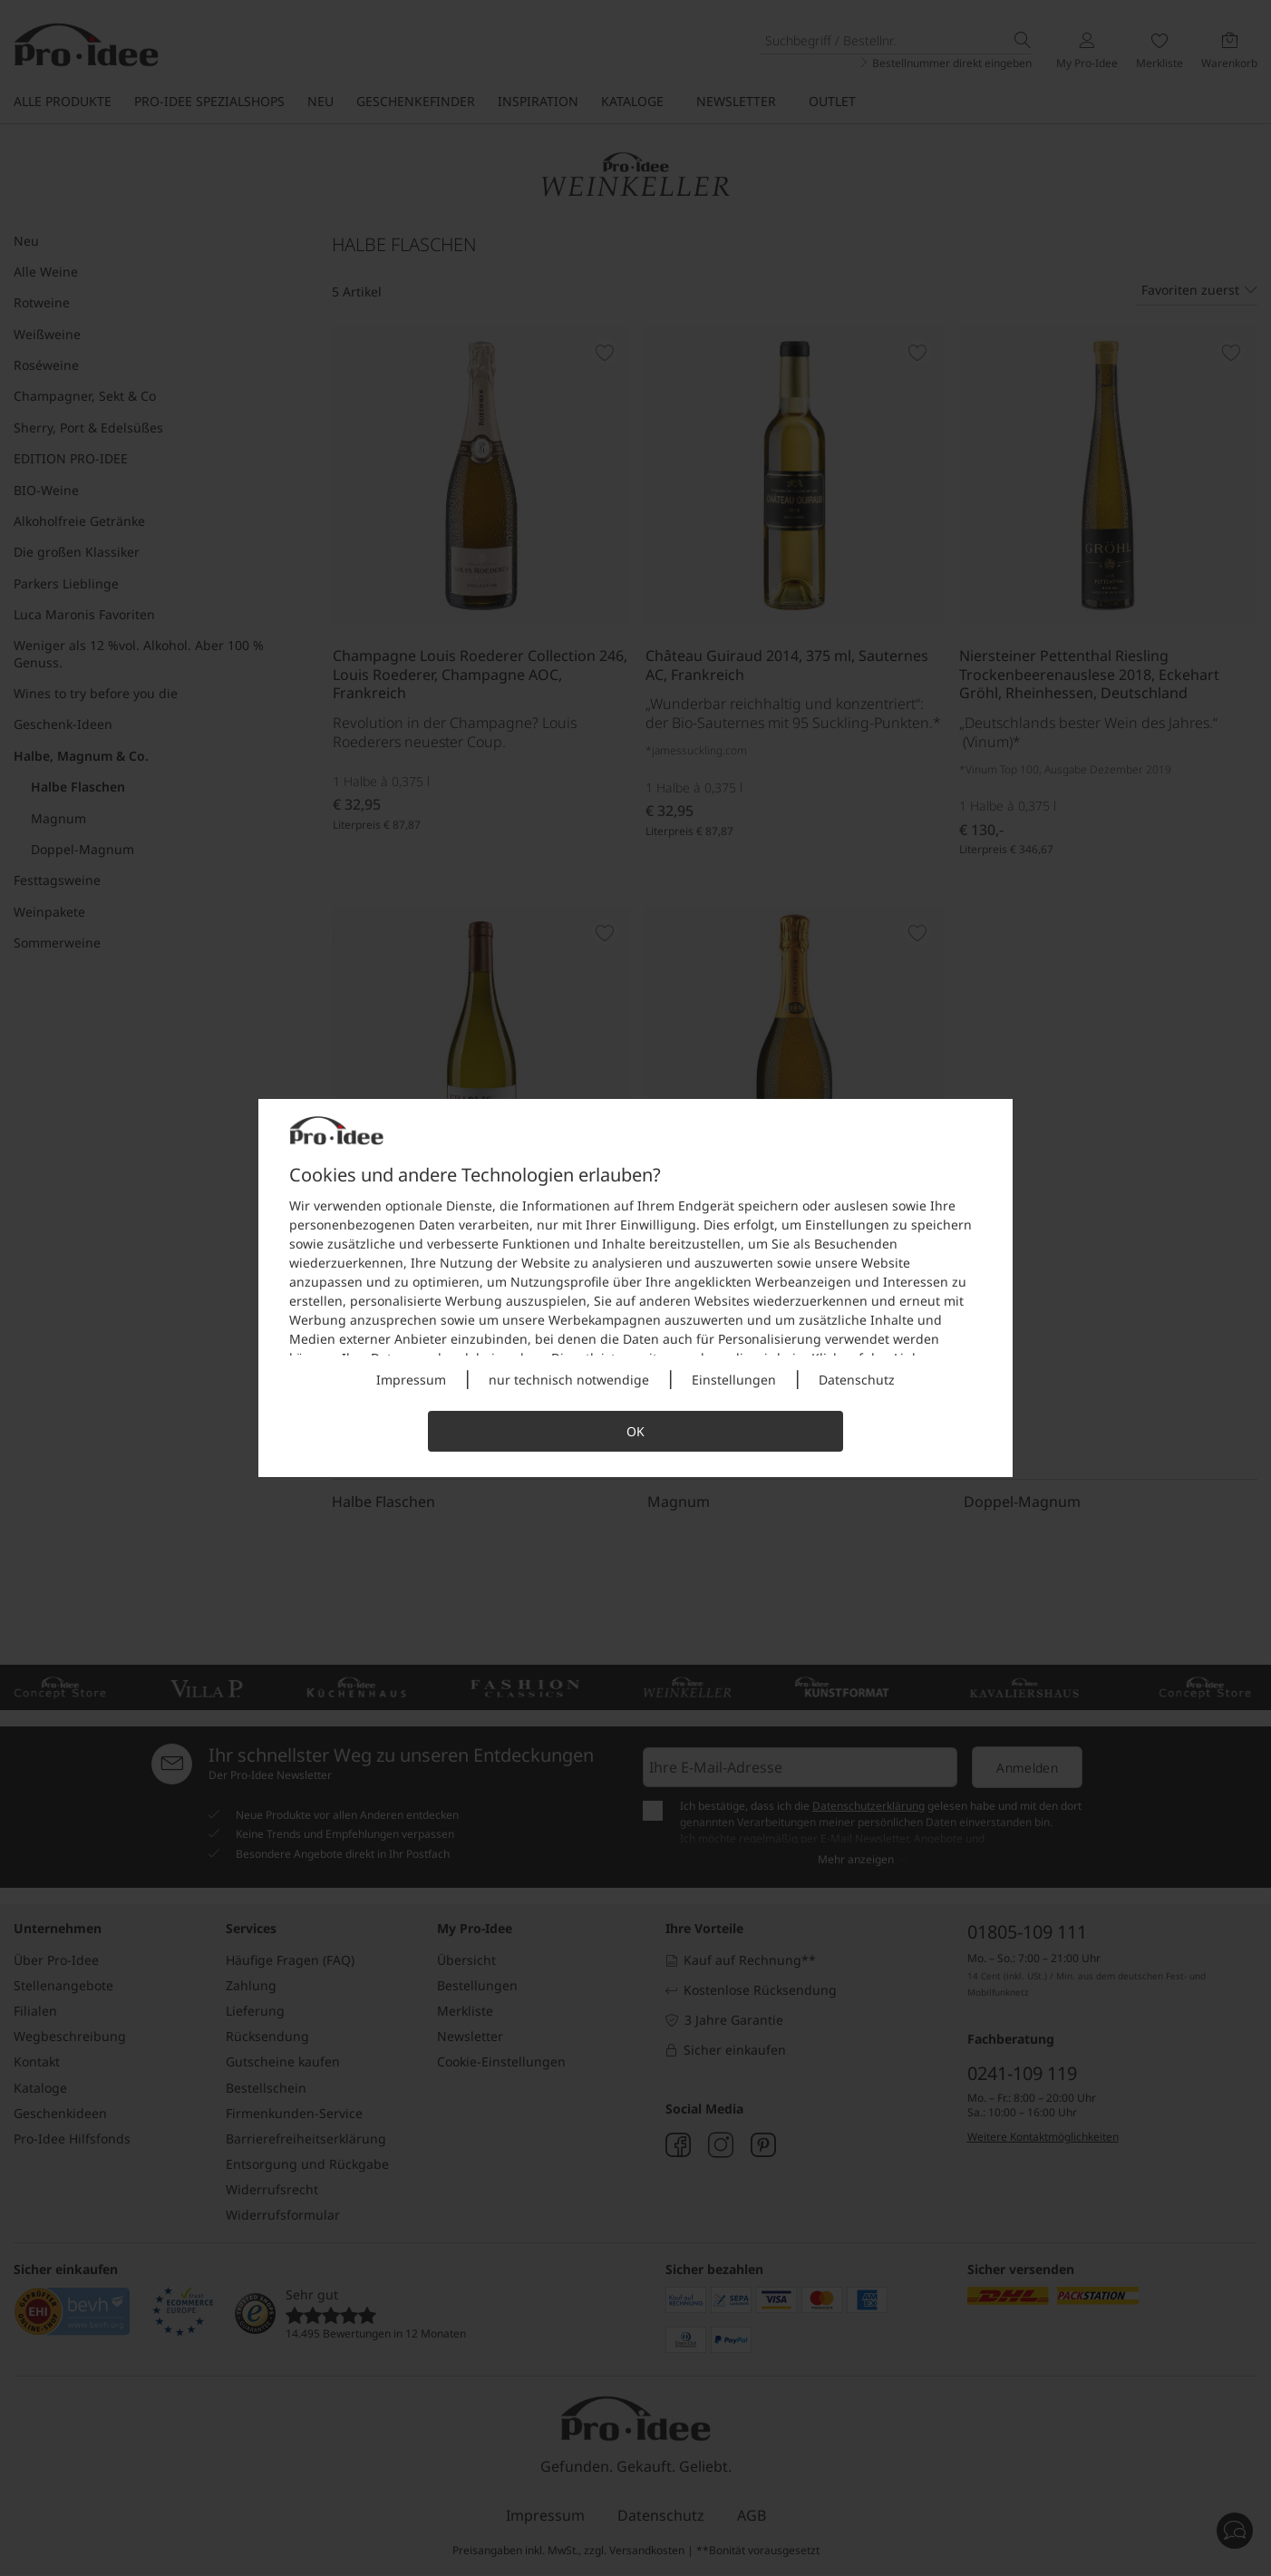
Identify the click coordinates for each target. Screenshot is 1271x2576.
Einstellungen (734, 1379)
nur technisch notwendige (569, 1379)
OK (635, 1431)
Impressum (411, 1379)
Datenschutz (857, 1379)
